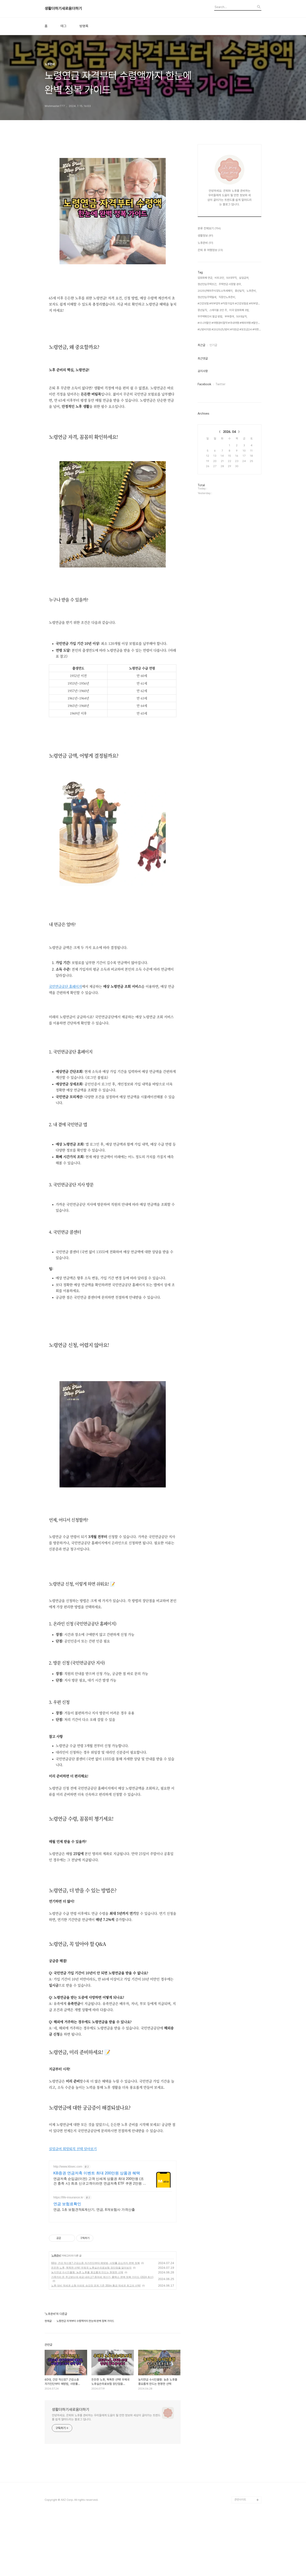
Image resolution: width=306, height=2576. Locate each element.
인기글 (213, 345)
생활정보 (205, 236)
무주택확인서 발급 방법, (210, 316)
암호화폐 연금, (205, 277)
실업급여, (244, 277)
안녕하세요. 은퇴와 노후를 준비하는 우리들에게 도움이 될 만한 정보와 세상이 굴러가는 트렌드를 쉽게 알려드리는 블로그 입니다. (106, 2477)
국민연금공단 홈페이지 (65, 986)
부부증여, (230, 316)
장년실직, (203, 310)
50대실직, (241, 316)
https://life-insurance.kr (68, 2257)
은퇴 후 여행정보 (210, 250)
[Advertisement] (112, 2186)
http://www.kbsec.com (67, 2226)
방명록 (83, 26)
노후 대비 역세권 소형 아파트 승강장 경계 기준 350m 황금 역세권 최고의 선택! (96, 2345)
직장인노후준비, (227, 297)
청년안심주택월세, (207, 297)
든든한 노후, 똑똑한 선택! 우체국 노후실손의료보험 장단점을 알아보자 (91, 2327)
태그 (64, 26)
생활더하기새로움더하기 (63, 8)
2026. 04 (229, 432)
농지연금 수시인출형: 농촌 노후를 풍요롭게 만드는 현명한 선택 (87, 2331)
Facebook (204, 384)
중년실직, (240, 290)
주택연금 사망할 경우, (230, 284)
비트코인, (220, 277)
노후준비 (56, 2315)
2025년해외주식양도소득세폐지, (215, 290)
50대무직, (231, 277)
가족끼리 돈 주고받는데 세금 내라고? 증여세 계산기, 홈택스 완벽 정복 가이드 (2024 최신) (102, 2336)
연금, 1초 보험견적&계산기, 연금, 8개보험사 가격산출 (94, 2269)
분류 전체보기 (209, 228)
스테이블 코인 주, (218, 310)
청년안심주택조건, (207, 284)
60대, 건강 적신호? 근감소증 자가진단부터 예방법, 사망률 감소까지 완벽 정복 (95, 2322)
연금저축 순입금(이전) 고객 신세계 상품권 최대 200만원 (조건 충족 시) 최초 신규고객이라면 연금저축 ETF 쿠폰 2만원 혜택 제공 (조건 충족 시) (99, 2240)
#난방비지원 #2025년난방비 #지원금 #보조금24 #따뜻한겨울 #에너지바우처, (229, 329)
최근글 (201, 345)
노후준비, (251, 290)
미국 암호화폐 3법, (239, 310)
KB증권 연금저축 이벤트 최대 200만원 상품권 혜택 (96, 2233)
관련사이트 (240, 2559)
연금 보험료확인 (67, 2263)
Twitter (220, 384)
